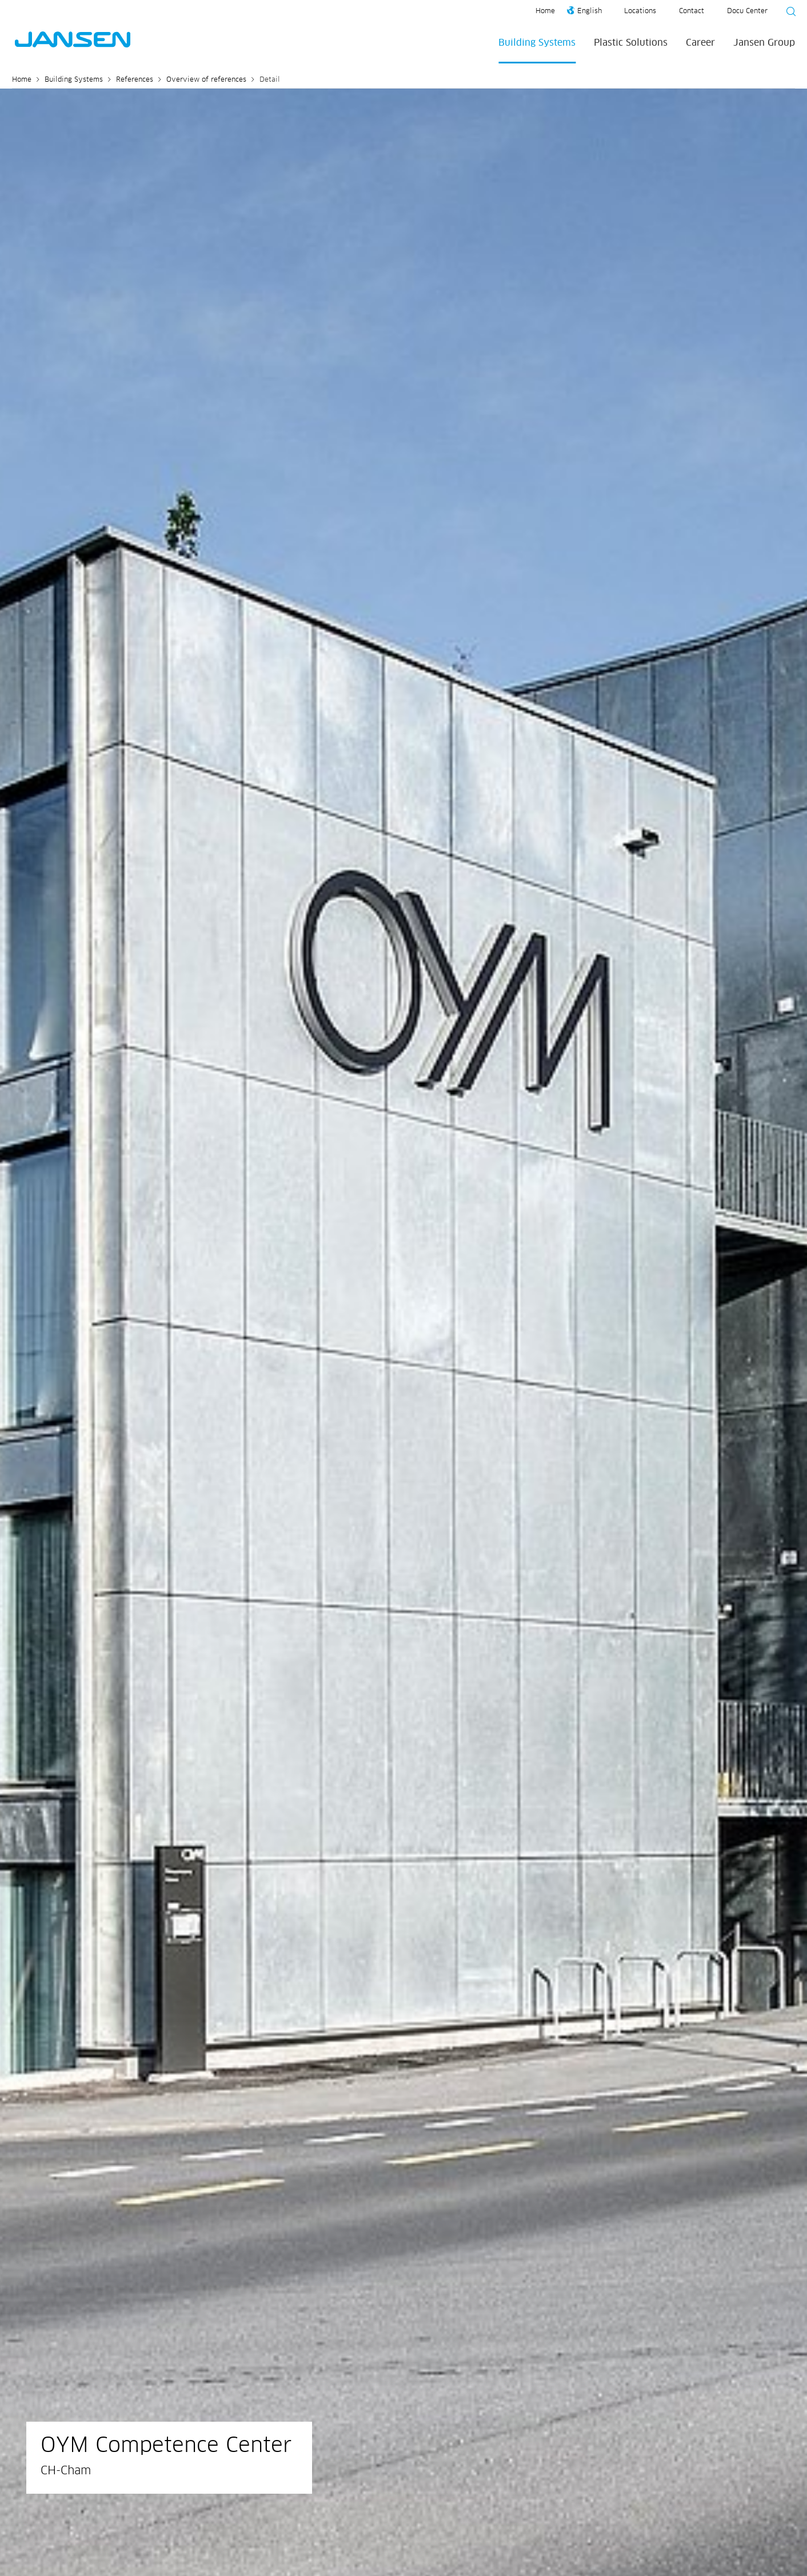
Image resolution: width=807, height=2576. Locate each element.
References (134, 80)
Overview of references (206, 80)
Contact (691, 11)
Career (700, 42)
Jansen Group (764, 42)
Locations (640, 11)
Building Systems (537, 42)
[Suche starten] (787, 13)
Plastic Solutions (631, 42)
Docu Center (747, 11)
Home (545, 11)
